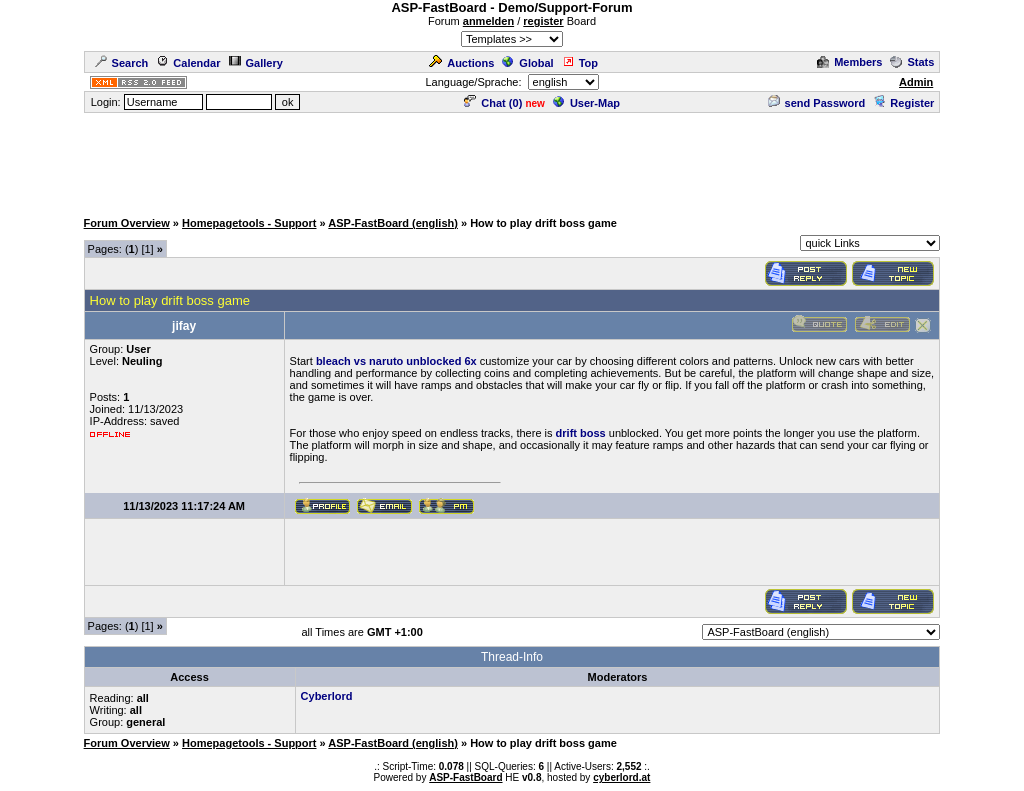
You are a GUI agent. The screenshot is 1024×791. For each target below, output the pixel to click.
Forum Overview (127, 223)
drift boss (581, 433)
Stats (912, 62)
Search (122, 63)
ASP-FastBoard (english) (393, 223)
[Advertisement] (512, 160)
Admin (916, 82)
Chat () (493, 103)
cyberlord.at (621, 777)
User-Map (586, 103)
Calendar (188, 63)
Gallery (256, 63)
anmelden (488, 21)
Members (849, 62)
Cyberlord (327, 696)
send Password (817, 103)
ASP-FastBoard (465, 777)
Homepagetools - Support (249, 223)
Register (903, 103)
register (543, 21)
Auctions (461, 63)
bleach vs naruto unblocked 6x (396, 361)
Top (580, 63)
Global (527, 63)
